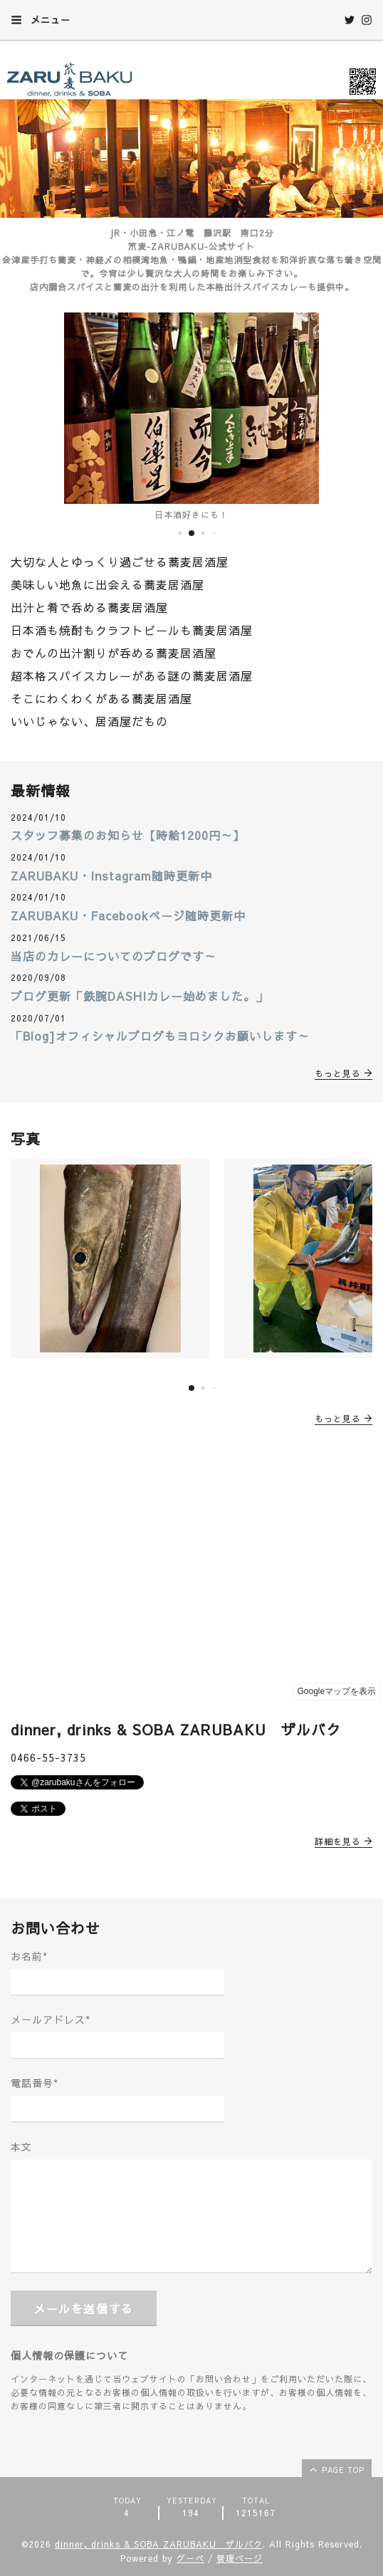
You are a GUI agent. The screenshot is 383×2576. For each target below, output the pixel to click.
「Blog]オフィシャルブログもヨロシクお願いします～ (160, 1035)
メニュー (40, 20)
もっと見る (343, 1073)
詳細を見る (343, 1841)
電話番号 (34, 2083)
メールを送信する (83, 2308)
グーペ (190, 2558)
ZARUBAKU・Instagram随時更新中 (111, 875)
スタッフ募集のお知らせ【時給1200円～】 (128, 835)
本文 (21, 2147)
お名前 (29, 1956)
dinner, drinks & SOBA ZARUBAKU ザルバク (159, 2544)
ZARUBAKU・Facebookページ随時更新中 (128, 915)
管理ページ (239, 2558)
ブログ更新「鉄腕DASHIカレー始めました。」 (139, 996)
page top (336, 2469)
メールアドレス (50, 2019)
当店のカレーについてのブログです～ (113, 956)
